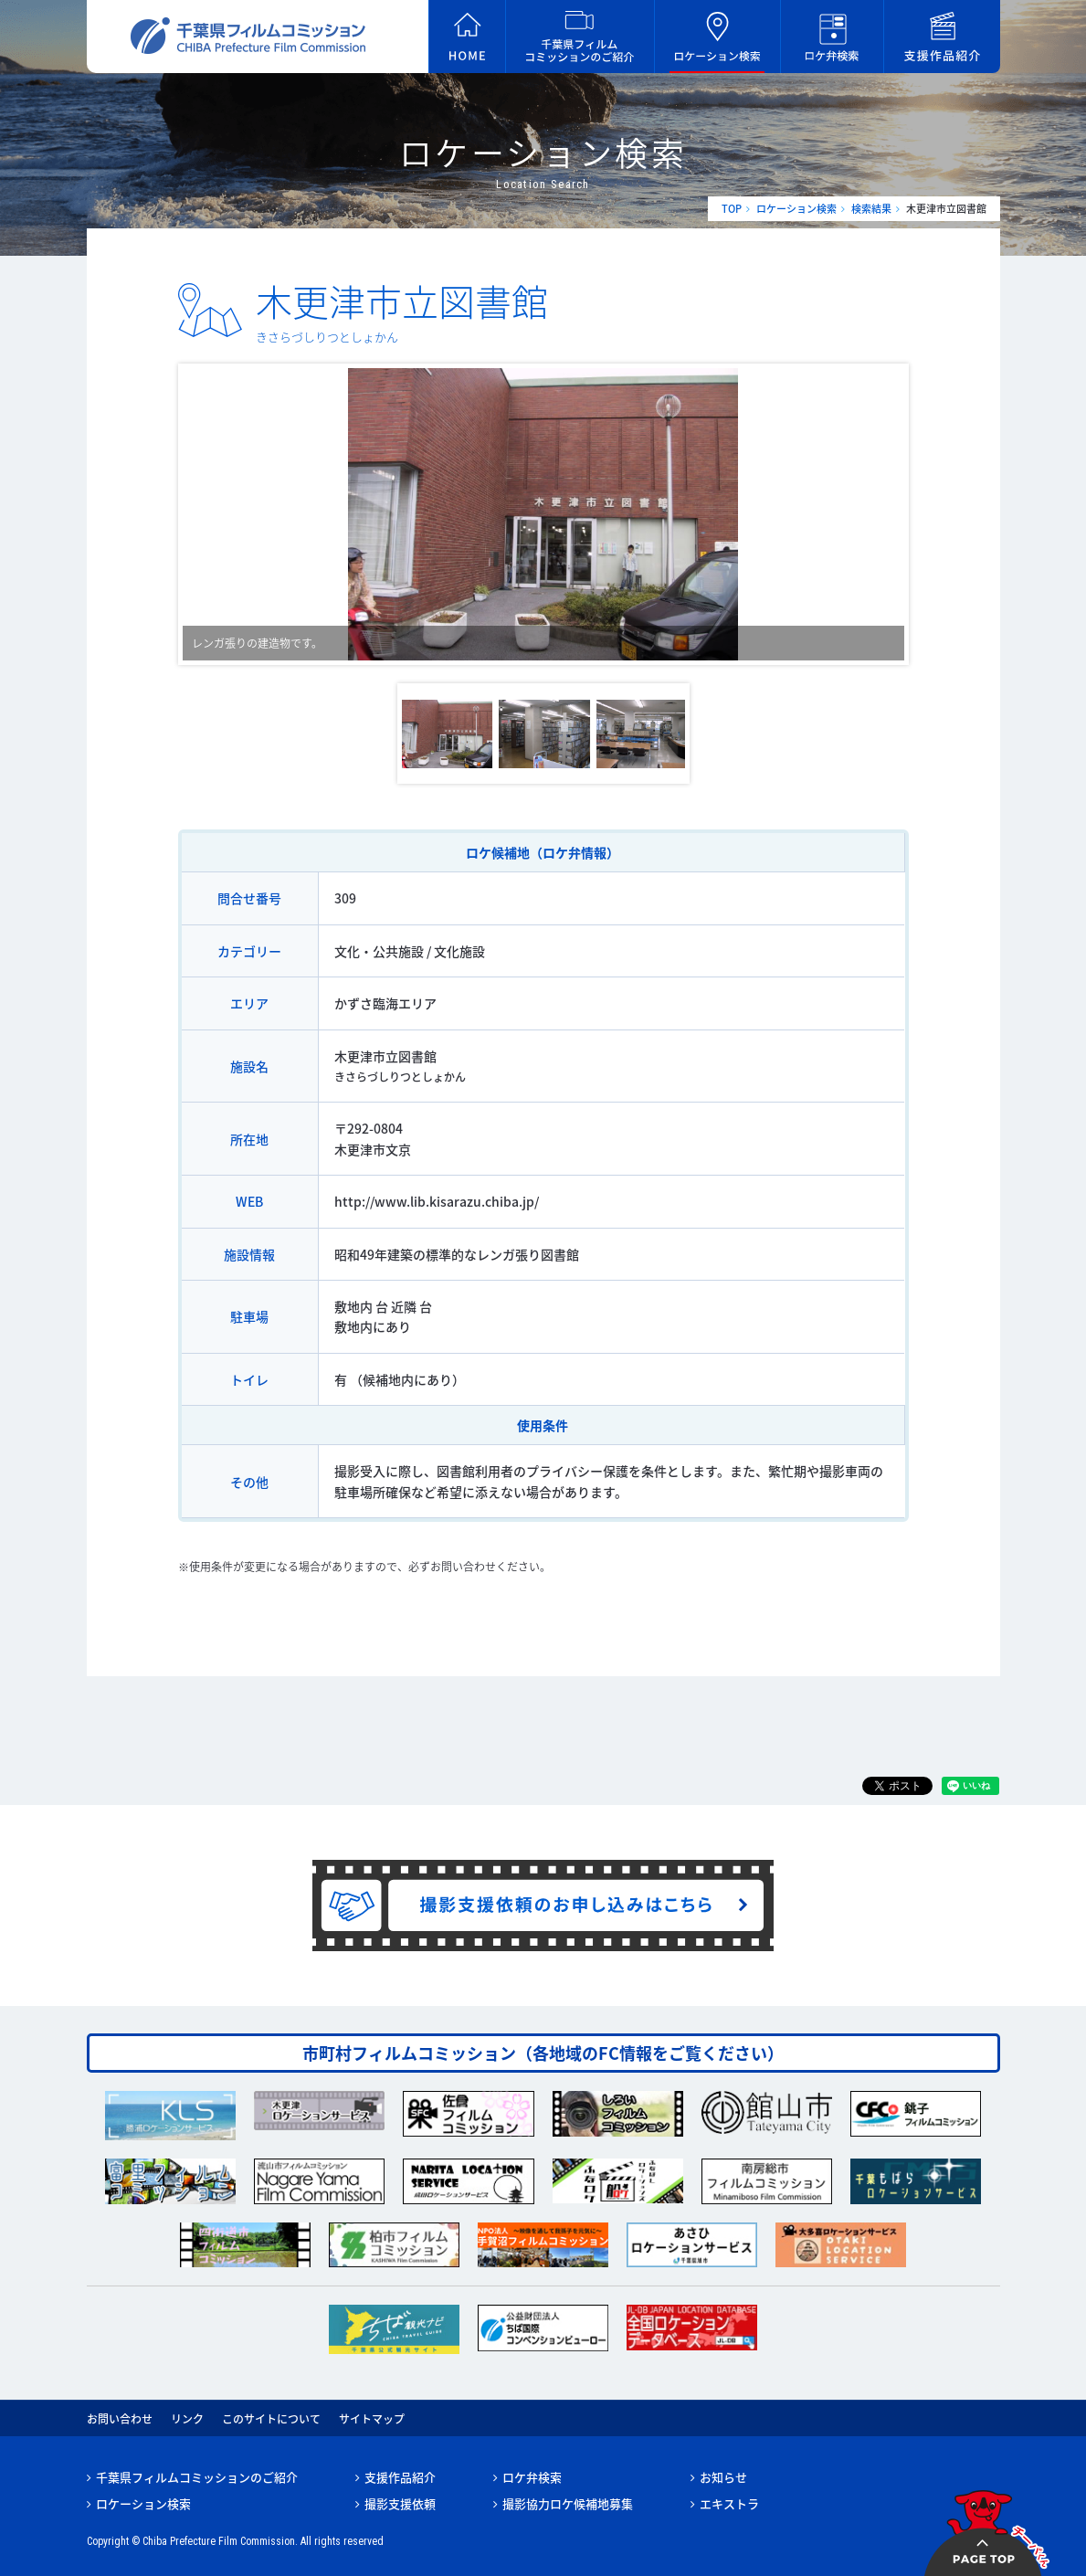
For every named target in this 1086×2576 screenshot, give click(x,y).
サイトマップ (372, 2419)
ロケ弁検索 (532, 2477)
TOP (732, 208)
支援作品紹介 (400, 2477)
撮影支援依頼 (400, 2503)
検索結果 (871, 208)
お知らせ (723, 2477)
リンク (187, 2419)
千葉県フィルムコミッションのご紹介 (197, 2477)
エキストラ (729, 2503)
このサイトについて (271, 2419)
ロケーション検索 (796, 208)
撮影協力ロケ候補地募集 (567, 2503)
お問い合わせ (120, 2419)
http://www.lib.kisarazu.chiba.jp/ (436, 1201)
